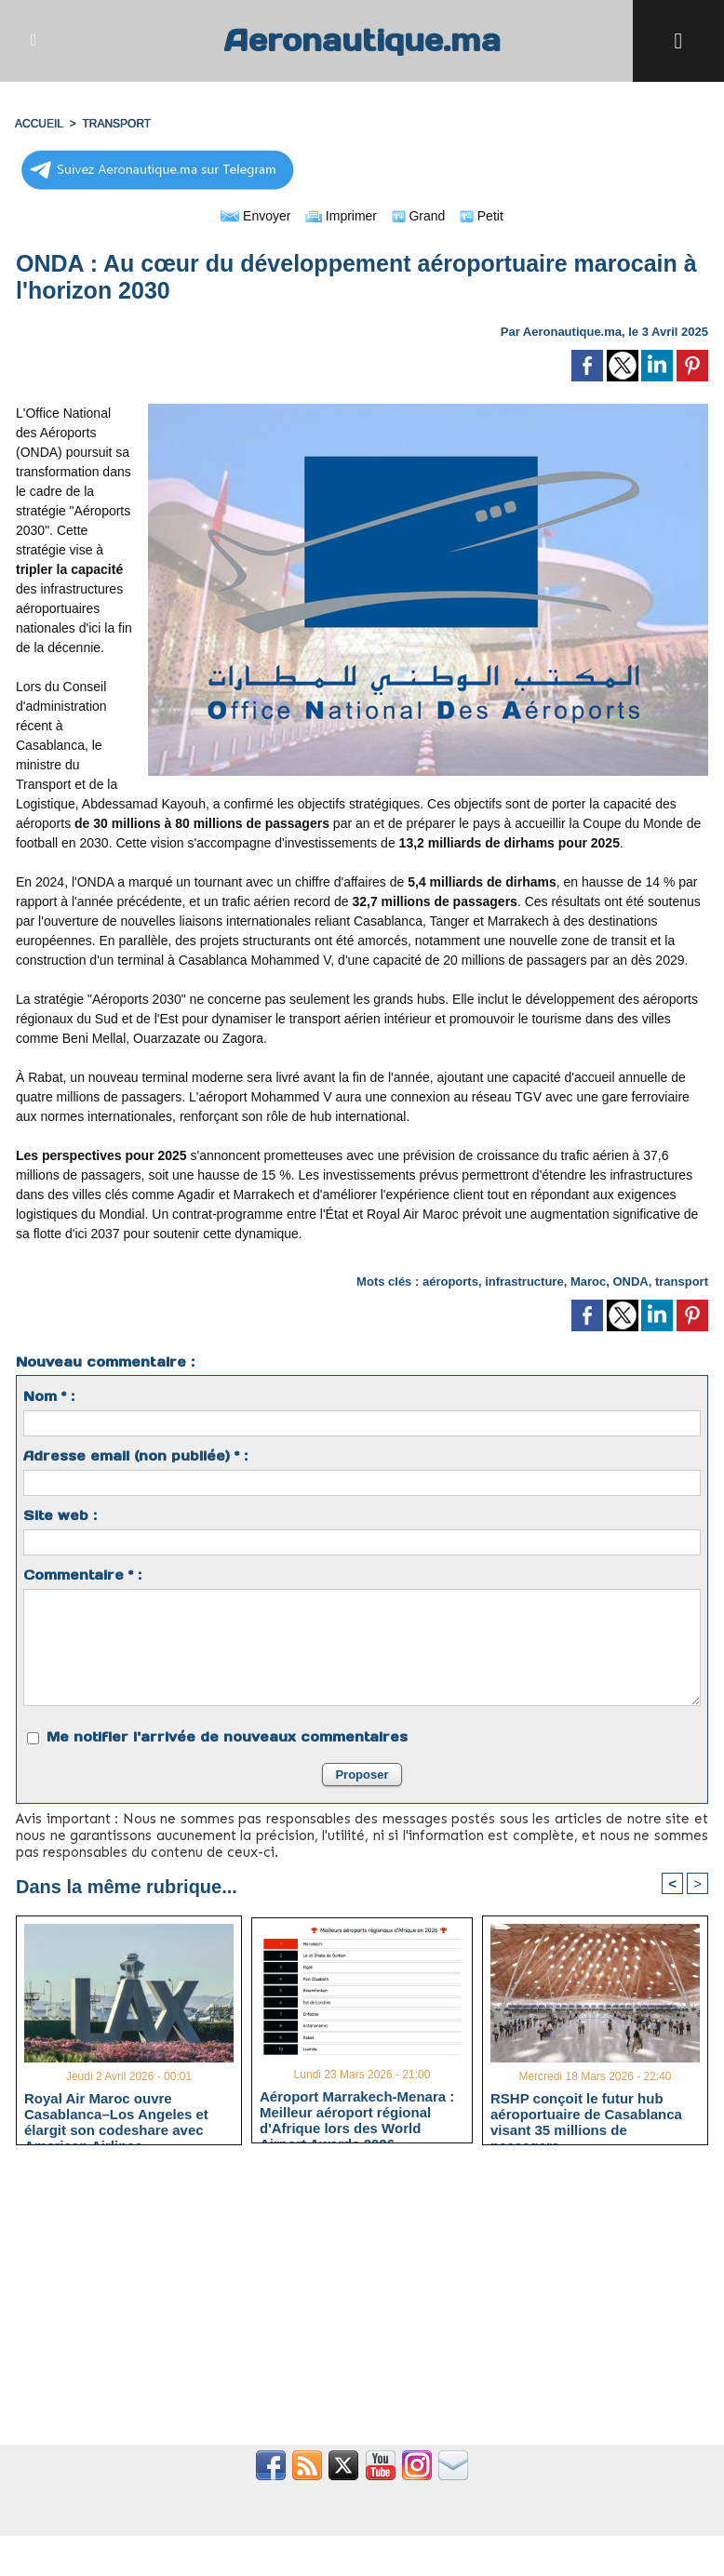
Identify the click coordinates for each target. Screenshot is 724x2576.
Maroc (588, 1281)
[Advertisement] (362, 2305)
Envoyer (255, 215)
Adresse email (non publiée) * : (135, 1456)
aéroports (450, 1281)
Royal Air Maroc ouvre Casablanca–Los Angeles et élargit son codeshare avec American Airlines (116, 2113)
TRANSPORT (116, 123)
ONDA (630, 1281)
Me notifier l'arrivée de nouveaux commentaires (227, 1736)
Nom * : (48, 1396)
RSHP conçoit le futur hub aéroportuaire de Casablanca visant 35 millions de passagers (586, 2113)
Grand (419, 215)
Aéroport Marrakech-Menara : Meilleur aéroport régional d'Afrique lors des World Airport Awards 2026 (357, 2112)
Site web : (60, 1515)
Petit (481, 215)
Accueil (39, 123)
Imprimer (341, 215)
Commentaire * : (82, 1575)
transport (681, 1281)
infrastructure (524, 1281)
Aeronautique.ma (362, 40)
